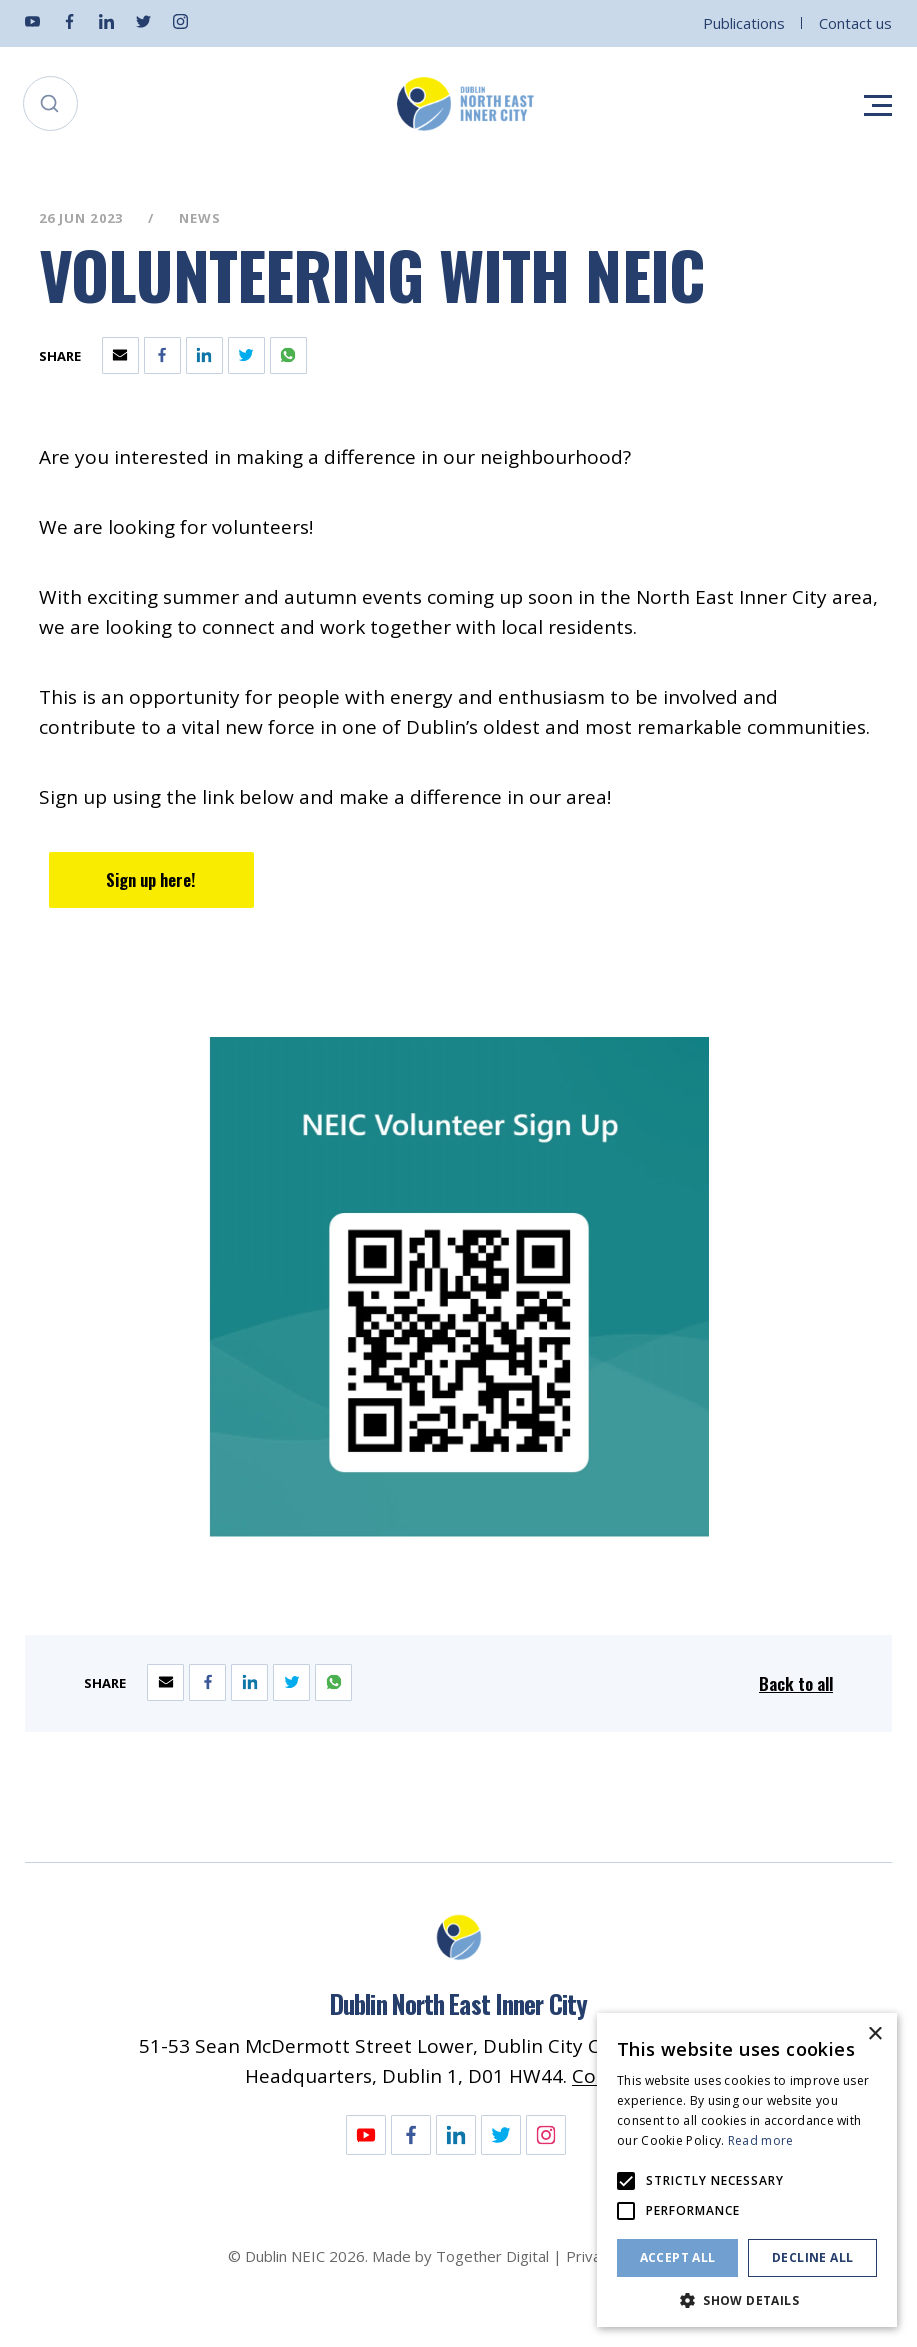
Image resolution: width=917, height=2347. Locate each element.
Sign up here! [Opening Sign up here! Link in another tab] (151, 879)
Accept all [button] (678, 2257)
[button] (747, 2298)
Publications (744, 23)
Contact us (855, 23)
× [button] (874, 2034)
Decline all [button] (812, 2257)
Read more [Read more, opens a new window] (761, 2140)
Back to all (796, 1683)
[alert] (747, 2170)
